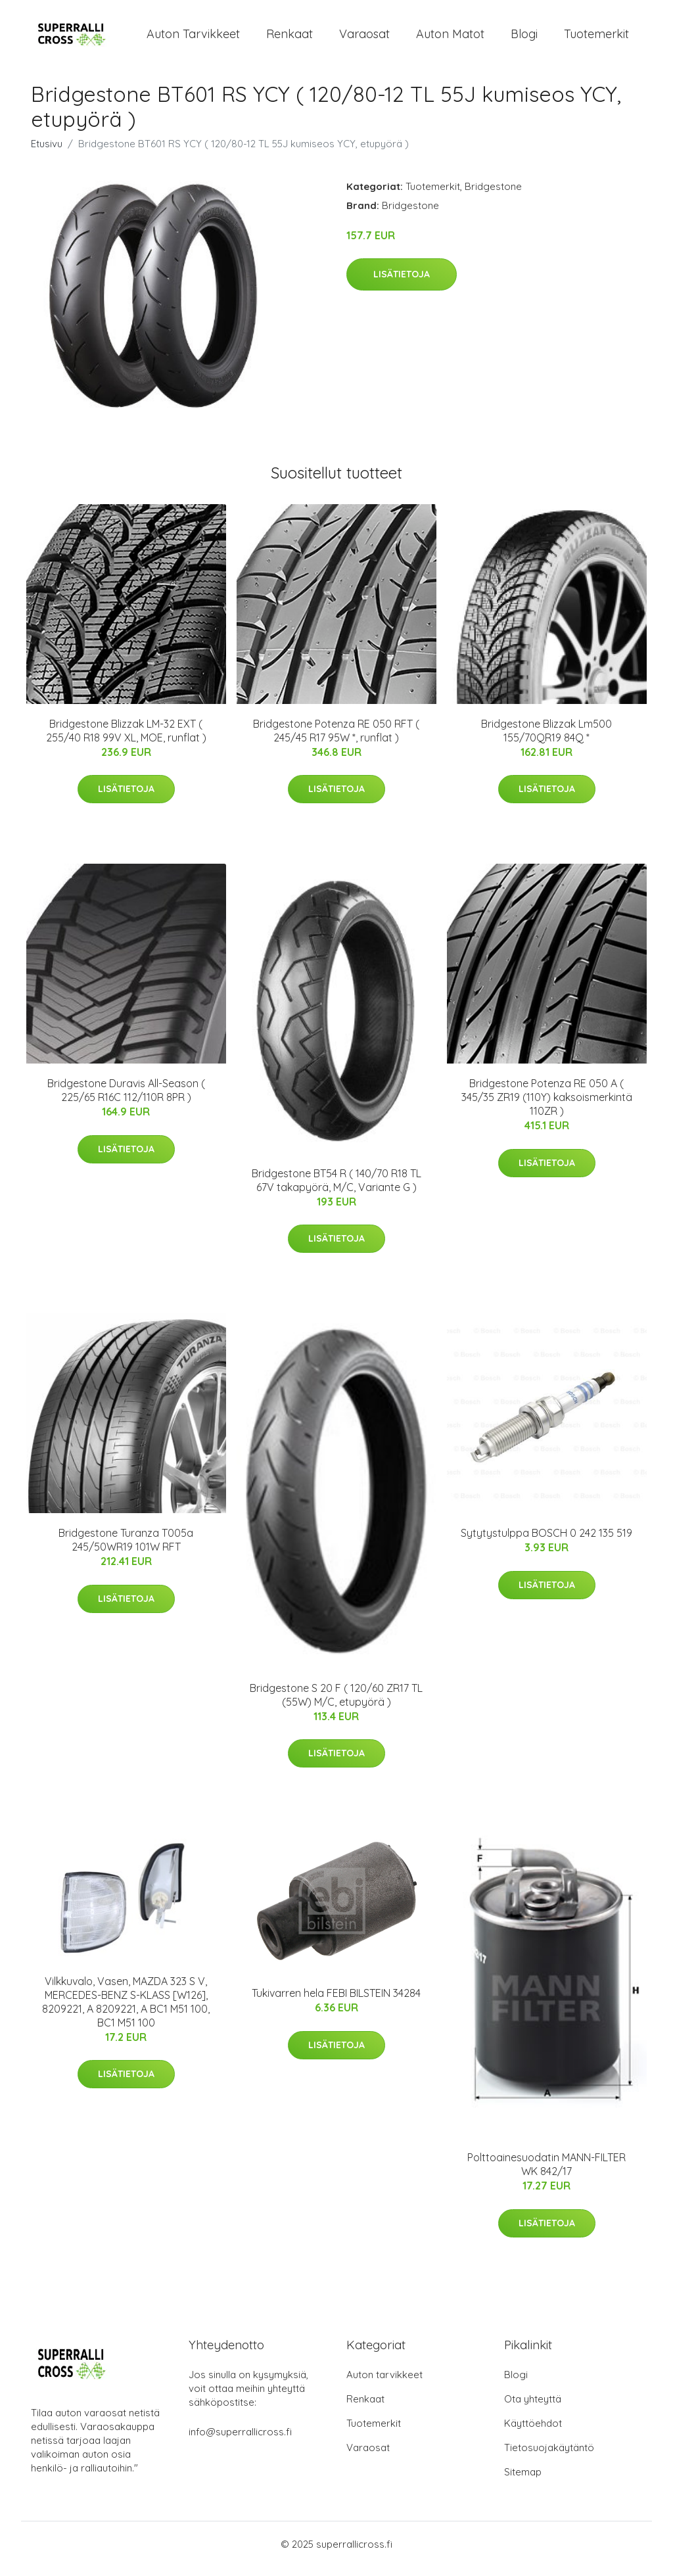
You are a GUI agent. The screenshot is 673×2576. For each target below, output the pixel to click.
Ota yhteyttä (532, 2408)
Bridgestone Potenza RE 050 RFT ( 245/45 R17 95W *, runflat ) (336, 739)
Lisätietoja (401, 283)
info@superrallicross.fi (240, 2441)
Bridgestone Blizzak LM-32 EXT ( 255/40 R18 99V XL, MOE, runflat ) (126, 739)
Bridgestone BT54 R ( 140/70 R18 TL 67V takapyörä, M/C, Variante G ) (336, 1189)
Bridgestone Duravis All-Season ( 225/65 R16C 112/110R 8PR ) (126, 1099)
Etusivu (46, 153)
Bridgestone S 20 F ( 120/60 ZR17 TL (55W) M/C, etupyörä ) (336, 1704)
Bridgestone (493, 195)
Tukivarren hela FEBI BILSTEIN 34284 (336, 2002)
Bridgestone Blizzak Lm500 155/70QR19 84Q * (546, 739)
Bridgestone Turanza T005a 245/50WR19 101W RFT (125, 1548)
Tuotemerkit (596, 38)
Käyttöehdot (533, 2432)
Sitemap (523, 2481)
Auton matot (450, 38)
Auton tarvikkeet (193, 38)
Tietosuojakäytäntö (549, 2456)
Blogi (524, 38)
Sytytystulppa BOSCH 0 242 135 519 (546, 1542)
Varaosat (364, 38)
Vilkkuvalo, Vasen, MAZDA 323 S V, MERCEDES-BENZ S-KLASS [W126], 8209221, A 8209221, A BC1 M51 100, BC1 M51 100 (126, 2011)
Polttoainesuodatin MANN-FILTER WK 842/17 (546, 2173)
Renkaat (289, 38)
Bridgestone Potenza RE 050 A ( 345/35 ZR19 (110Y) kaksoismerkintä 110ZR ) (546, 1106)
